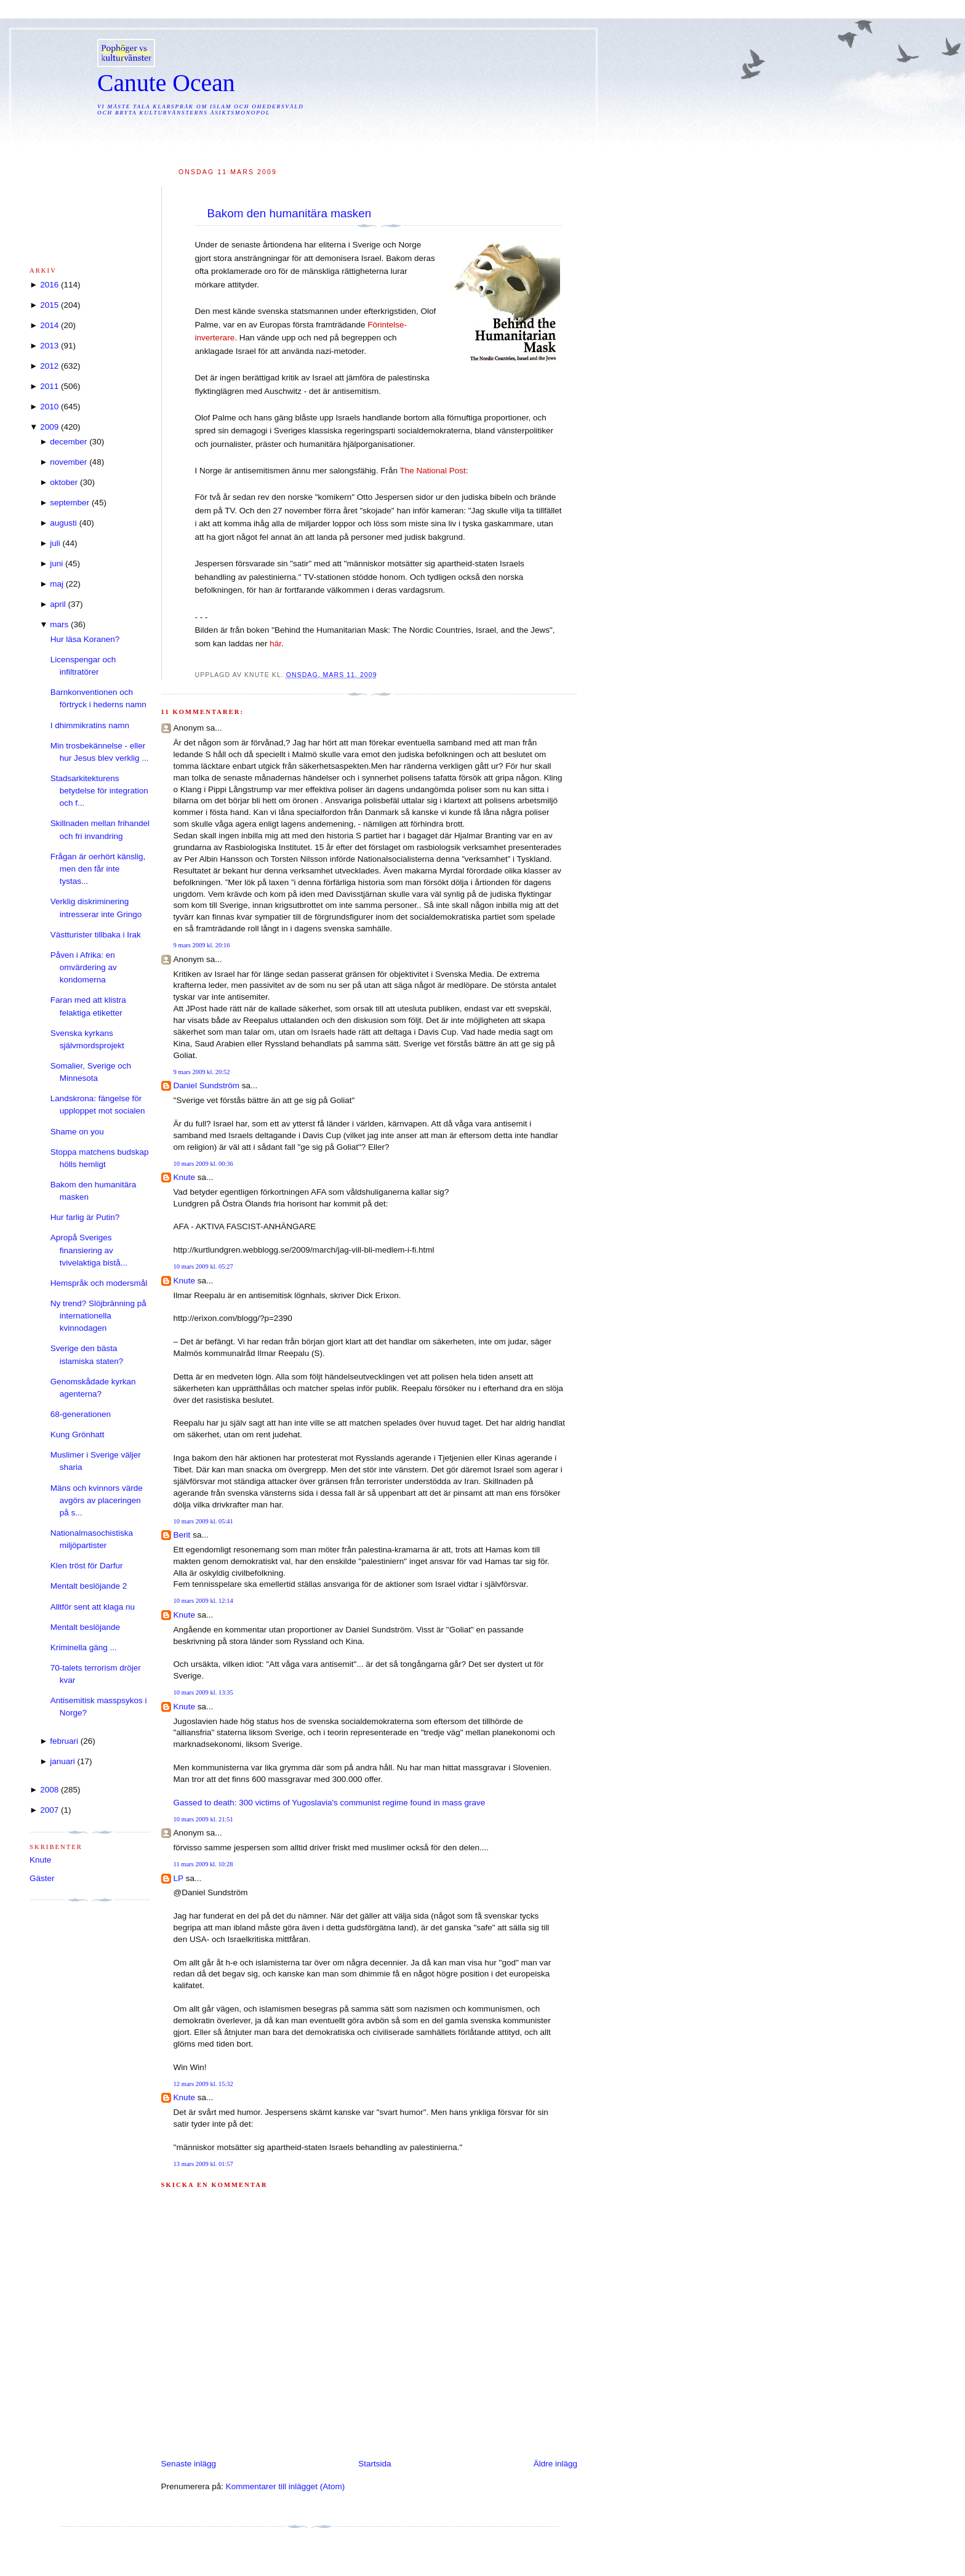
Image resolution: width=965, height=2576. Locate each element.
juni (56, 563)
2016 (49, 284)
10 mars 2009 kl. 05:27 (203, 1266)
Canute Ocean (166, 83)
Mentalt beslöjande (85, 1627)
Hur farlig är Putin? (85, 1217)
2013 (49, 345)
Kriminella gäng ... (83, 1647)
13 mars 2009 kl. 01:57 (203, 2164)
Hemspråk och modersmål (99, 1283)
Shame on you (77, 1131)
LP (178, 1878)
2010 (49, 406)
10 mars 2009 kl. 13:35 (203, 1692)
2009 (49, 426)
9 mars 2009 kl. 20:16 (202, 945)
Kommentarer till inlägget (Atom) (285, 2486)
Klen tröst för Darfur (86, 1565)
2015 (49, 305)
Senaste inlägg (188, 2463)
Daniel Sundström (206, 1085)
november (68, 462)
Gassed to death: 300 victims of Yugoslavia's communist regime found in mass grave (330, 1802)
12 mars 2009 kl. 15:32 (203, 2083)
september (69, 502)
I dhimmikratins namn (89, 725)
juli (55, 543)
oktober (64, 482)
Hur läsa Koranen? (85, 639)
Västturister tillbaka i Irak (95, 934)
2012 (49, 366)
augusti (63, 523)
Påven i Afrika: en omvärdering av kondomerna (83, 967)
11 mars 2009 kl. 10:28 (203, 1864)
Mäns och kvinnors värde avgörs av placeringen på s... (96, 1500)
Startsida (374, 2463)
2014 (49, 325)
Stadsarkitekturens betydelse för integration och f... (99, 791)
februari (64, 1741)
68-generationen (80, 1414)
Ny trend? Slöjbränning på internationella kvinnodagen (98, 1316)
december (68, 441)
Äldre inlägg (555, 2463)
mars (59, 624)
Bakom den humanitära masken (289, 213)
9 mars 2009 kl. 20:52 (202, 1072)
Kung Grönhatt (77, 1434)
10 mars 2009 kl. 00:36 (203, 1163)
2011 (49, 386)
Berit (182, 1534)
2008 (49, 1789)
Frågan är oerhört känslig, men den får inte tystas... (98, 869)
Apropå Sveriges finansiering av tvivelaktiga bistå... (88, 1250)
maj (56, 583)
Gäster (42, 1878)
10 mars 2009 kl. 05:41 (203, 1521)
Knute (184, 1177)
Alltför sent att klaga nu (92, 1606)
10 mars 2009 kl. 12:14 (203, 1600)
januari (62, 1761)
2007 (49, 1810)
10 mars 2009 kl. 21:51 (203, 1819)
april (58, 604)
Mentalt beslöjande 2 (88, 1586)
